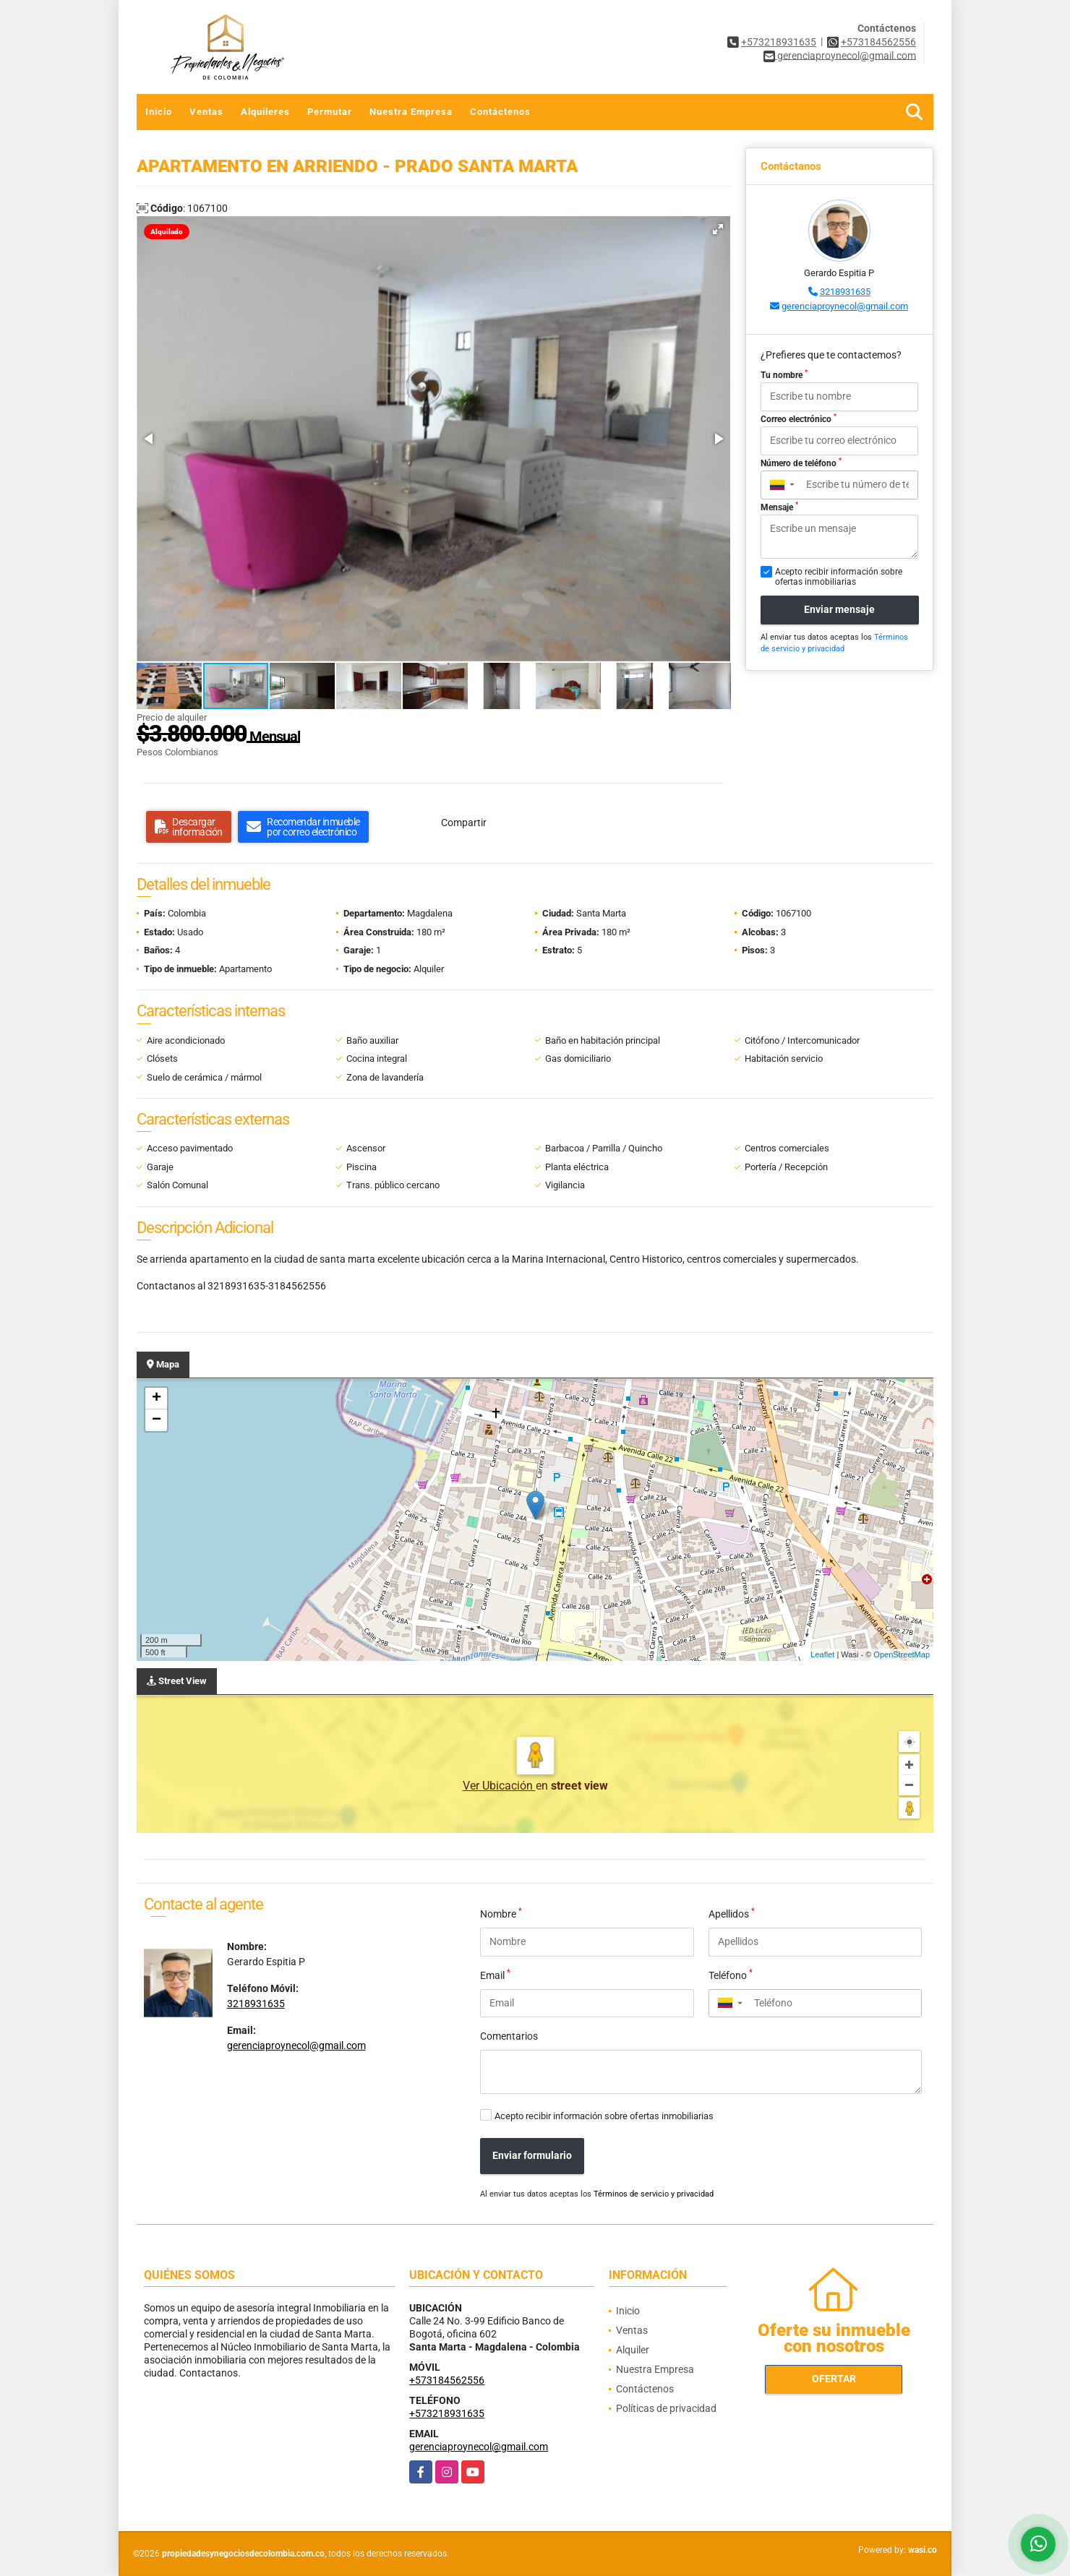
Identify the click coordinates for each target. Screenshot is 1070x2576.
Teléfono (731, 1974)
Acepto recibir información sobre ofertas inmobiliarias (604, 2116)
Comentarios (509, 2036)
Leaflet (822, 1654)
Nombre (501, 1913)
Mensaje (779, 506)
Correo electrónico (798, 418)
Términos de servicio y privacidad (654, 2194)
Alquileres (265, 111)
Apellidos (732, 1913)
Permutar (329, 111)
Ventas (206, 111)
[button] (717, 229)
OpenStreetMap (901, 1654)
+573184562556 (878, 42)
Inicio (158, 111)
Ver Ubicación (499, 1786)
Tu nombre (784, 374)
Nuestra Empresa (411, 111)
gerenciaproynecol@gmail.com (845, 306)
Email (495, 1974)
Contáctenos (500, 111)
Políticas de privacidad (666, 2408)
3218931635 (845, 291)
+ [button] (156, 1398)
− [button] (156, 1420)
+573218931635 (778, 42)
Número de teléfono (801, 462)
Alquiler (632, 2350)
